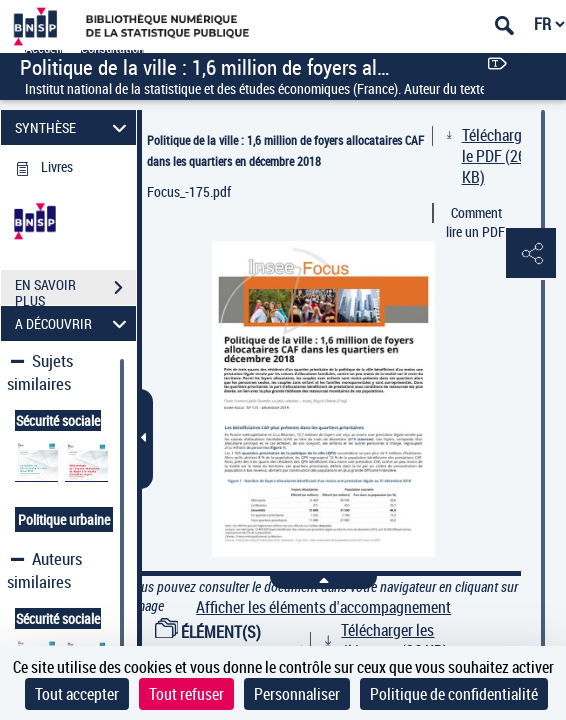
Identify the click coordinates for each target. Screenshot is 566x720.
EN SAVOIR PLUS (75, 290)
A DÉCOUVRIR (73, 323)
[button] (531, 254)
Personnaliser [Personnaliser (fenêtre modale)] (297, 694)
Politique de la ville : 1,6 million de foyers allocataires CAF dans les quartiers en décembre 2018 (285, 150)
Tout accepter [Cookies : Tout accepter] (77, 694)
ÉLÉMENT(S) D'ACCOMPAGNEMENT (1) (235, 642)
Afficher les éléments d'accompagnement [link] (323, 607)
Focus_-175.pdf (189, 191)
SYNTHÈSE (73, 127)
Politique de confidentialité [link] (454, 694)
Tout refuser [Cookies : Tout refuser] (186, 694)
